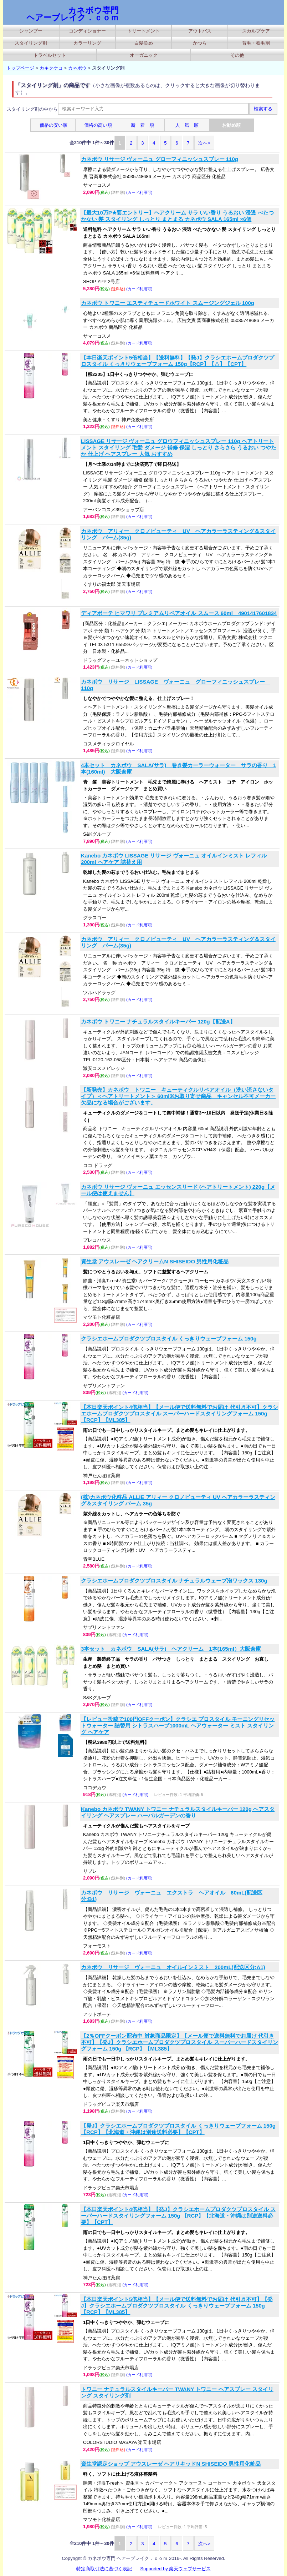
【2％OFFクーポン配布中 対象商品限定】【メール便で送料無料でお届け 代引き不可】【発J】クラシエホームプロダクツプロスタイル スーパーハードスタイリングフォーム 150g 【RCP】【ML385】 (179, 2042)
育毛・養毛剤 (256, 43)
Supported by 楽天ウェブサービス (175, 2568)
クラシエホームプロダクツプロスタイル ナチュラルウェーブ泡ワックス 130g (174, 1581)
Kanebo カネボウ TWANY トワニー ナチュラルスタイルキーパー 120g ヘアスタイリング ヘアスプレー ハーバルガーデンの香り (178, 1812)
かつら (200, 43)
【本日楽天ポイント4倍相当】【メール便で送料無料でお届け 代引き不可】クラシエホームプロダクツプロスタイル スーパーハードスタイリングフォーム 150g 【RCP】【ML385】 (179, 1413)
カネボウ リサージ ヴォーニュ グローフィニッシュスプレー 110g (159, 159)
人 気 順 (187, 125)
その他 (237, 55)
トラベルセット (50, 55)
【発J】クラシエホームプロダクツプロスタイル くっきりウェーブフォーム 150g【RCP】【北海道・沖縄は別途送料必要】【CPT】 (178, 2129)
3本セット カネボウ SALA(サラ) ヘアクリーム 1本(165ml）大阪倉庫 (171, 1649)
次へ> (204, 143)
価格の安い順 (53, 125)
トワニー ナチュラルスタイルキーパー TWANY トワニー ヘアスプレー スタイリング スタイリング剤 (177, 2392)
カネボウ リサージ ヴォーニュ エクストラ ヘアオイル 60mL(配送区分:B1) (171, 1896)
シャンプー (30, 31)
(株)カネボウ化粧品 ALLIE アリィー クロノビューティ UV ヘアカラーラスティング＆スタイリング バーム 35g (178, 1500)
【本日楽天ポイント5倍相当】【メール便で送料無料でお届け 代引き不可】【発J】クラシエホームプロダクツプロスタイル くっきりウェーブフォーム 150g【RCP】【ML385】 (177, 2305)
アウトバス (199, 31)
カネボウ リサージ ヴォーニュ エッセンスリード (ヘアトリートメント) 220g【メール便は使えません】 (178, 1190)
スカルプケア (256, 31)
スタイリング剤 (31, 43)
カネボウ (77, 68)
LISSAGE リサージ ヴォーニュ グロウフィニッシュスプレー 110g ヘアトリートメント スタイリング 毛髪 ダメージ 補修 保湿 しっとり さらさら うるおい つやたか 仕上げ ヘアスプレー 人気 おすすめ (178, 447)
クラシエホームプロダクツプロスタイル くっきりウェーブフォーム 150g (169, 1338)
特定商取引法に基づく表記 (104, 2568)
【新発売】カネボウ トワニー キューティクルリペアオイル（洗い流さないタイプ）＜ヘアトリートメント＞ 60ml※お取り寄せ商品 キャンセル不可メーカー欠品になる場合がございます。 (178, 1096)
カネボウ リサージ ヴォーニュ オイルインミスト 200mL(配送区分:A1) (173, 1967)
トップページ (20, 68)
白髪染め (143, 43)
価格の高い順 (98, 125)
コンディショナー (87, 31)
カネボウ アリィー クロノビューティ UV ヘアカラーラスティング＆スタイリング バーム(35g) (178, 534)
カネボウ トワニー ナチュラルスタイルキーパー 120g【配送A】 (158, 1021)
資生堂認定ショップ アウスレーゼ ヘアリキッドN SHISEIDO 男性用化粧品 (171, 2464)
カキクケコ (51, 68)
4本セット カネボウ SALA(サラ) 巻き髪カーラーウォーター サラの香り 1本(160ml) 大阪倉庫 (178, 768)
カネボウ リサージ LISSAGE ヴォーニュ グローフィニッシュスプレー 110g (175, 685)
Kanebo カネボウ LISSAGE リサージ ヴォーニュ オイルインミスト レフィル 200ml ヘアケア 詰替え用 (174, 858)
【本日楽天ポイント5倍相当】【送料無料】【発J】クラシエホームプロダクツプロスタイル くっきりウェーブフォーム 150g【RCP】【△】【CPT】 (177, 360)
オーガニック (144, 55)
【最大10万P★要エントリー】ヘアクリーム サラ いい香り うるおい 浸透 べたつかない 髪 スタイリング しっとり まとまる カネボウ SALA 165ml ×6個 (177, 216)
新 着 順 (142, 125)
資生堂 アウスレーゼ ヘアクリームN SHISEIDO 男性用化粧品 (155, 1261)
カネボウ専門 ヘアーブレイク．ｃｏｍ (72, 14)
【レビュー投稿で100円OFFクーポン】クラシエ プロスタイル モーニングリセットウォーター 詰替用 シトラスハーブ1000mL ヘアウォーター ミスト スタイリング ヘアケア (178, 1725)
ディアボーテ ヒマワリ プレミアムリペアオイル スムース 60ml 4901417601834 (179, 613)
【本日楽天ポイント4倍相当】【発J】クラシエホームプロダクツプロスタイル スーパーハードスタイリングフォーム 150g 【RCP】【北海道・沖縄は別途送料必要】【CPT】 (178, 2215)
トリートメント (143, 31)
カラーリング (87, 43)
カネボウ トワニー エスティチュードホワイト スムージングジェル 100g (167, 303)
